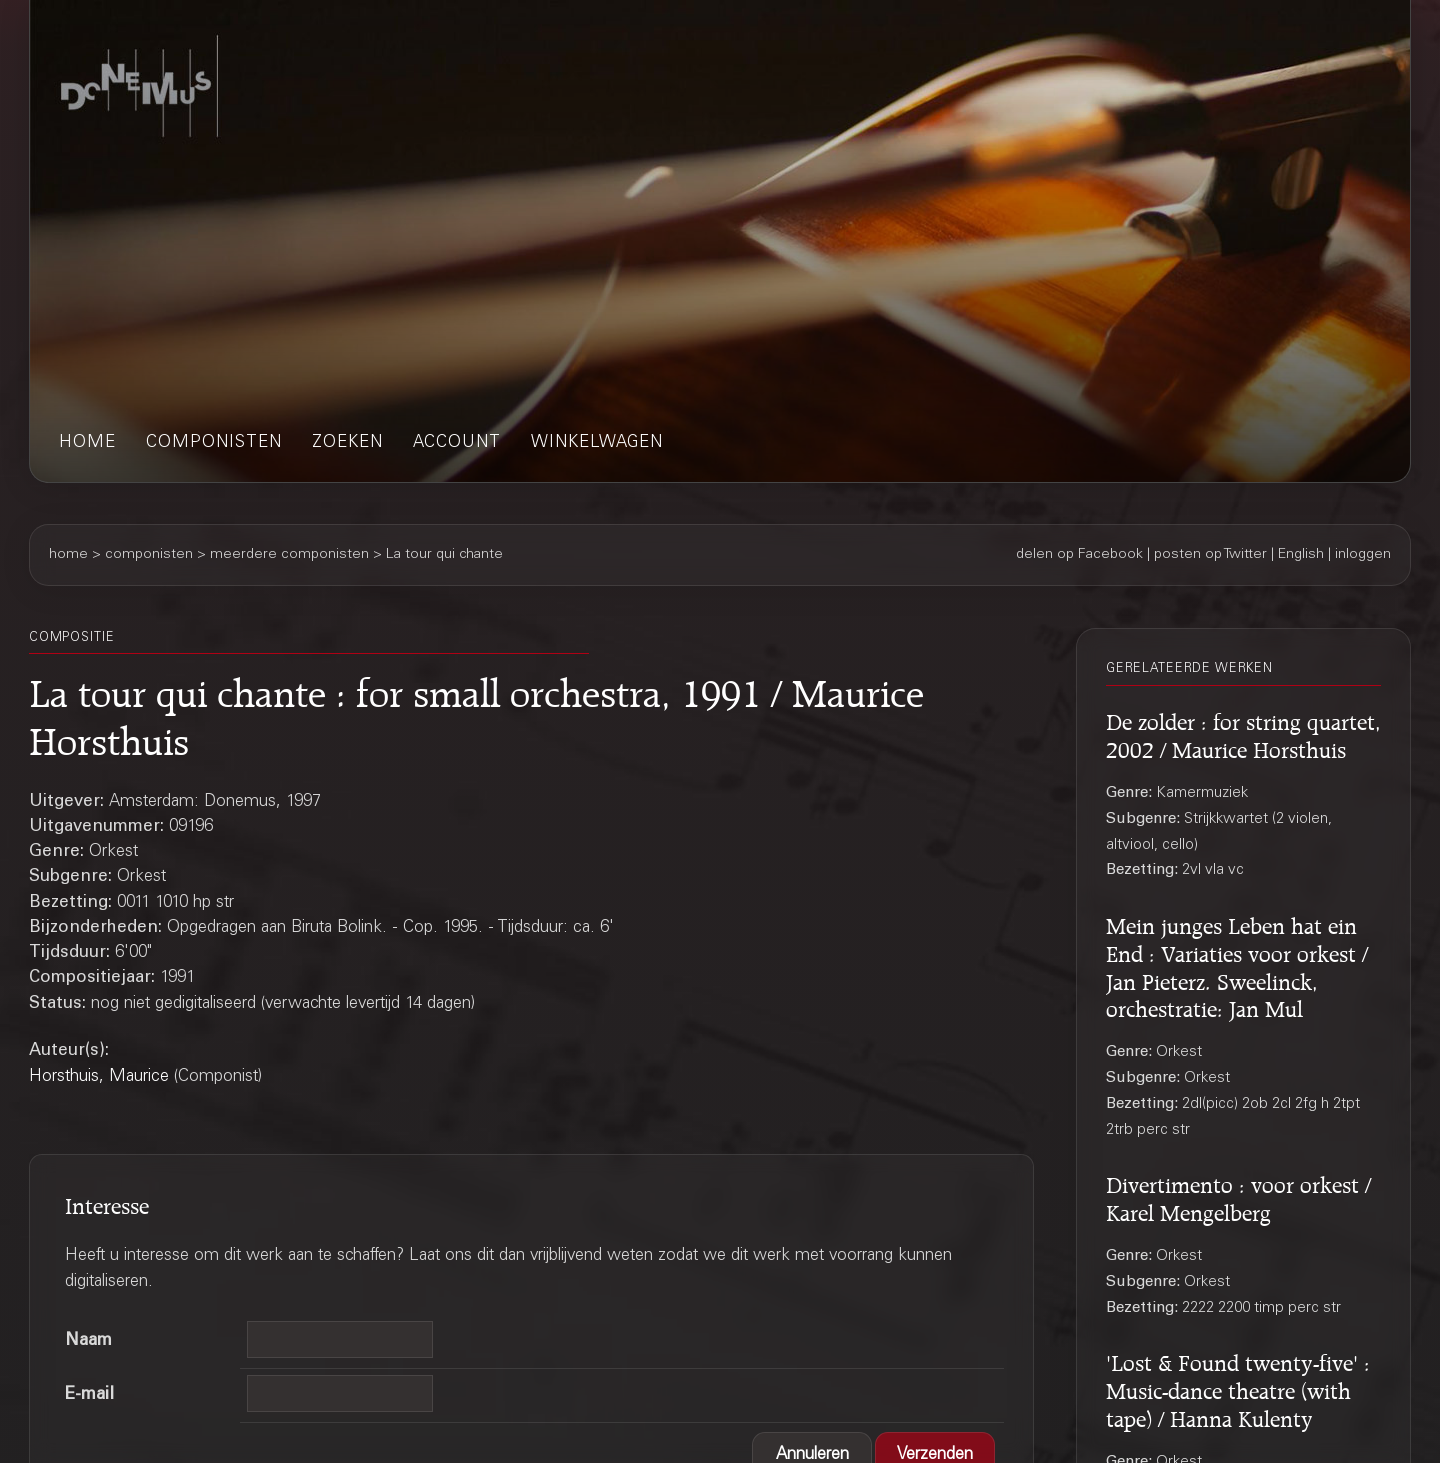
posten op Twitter (1210, 555)
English (1301, 555)
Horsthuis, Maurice (99, 1077)
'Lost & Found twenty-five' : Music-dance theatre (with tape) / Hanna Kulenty (1238, 1388)
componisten (214, 443)
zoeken (347, 443)
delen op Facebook (1079, 555)
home (87, 443)
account (457, 443)
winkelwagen (597, 443)
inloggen (1363, 555)
